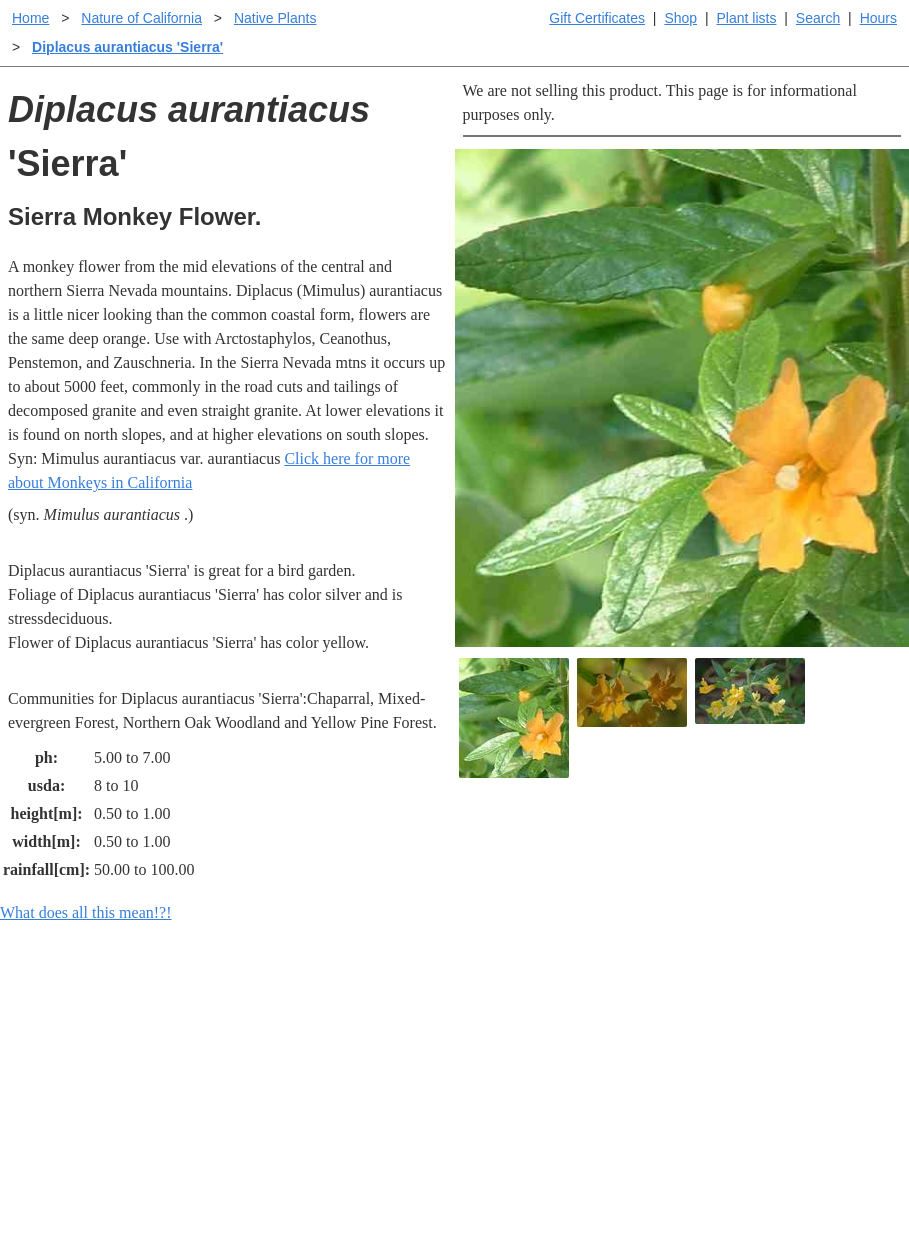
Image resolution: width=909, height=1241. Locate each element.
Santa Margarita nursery (759, 1041)
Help (474, 1009)
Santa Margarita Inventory (766, 1009)
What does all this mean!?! (86, 912)
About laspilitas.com (748, 1073)
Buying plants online (525, 1041)
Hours (878, 18)
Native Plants (275, 18)
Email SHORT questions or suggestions (334, 1176)
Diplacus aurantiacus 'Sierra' (127, 47)
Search (818, 18)
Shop (680, 18)
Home (30, 18)
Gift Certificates (597, 18)
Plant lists (747, 18)
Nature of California (141, 18)
